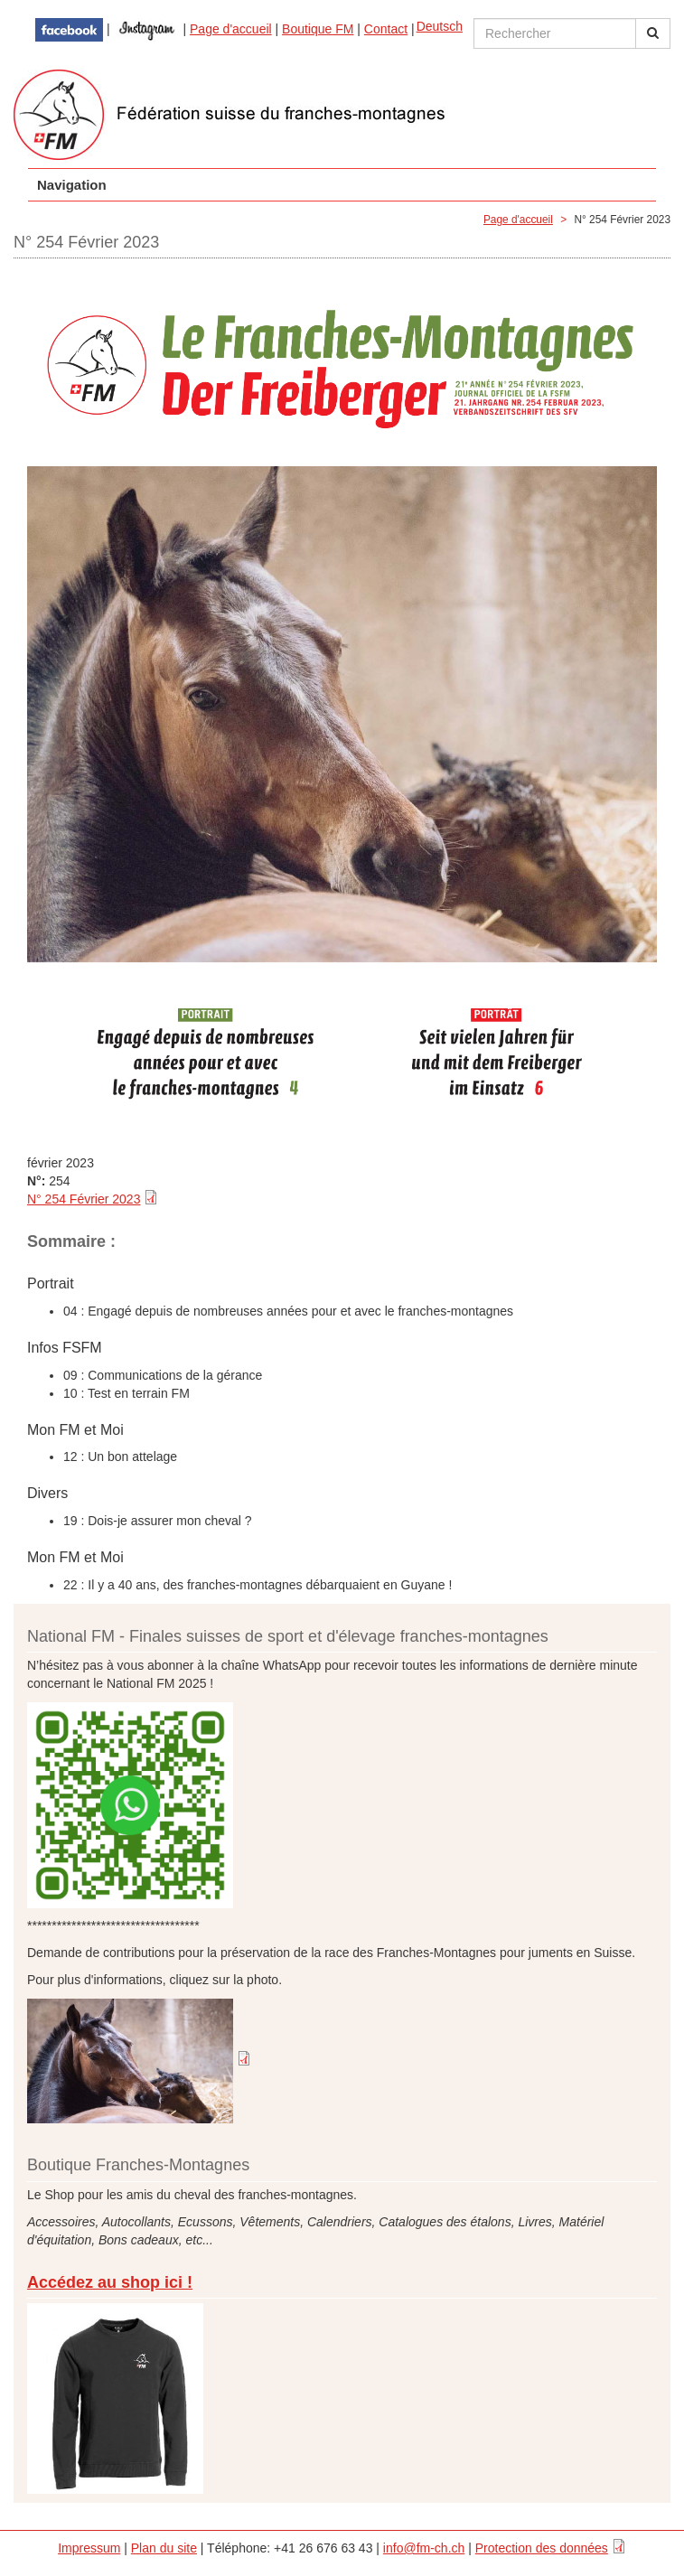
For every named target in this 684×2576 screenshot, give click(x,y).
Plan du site (164, 2548)
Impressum (89, 2548)
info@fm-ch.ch (423, 2548)
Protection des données (541, 2548)
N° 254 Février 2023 (83, 1199)
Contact (386, 29)
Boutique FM (317, 29)
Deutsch (440, 26)
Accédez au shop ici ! (109, 2282)
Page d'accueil (231, 29)
